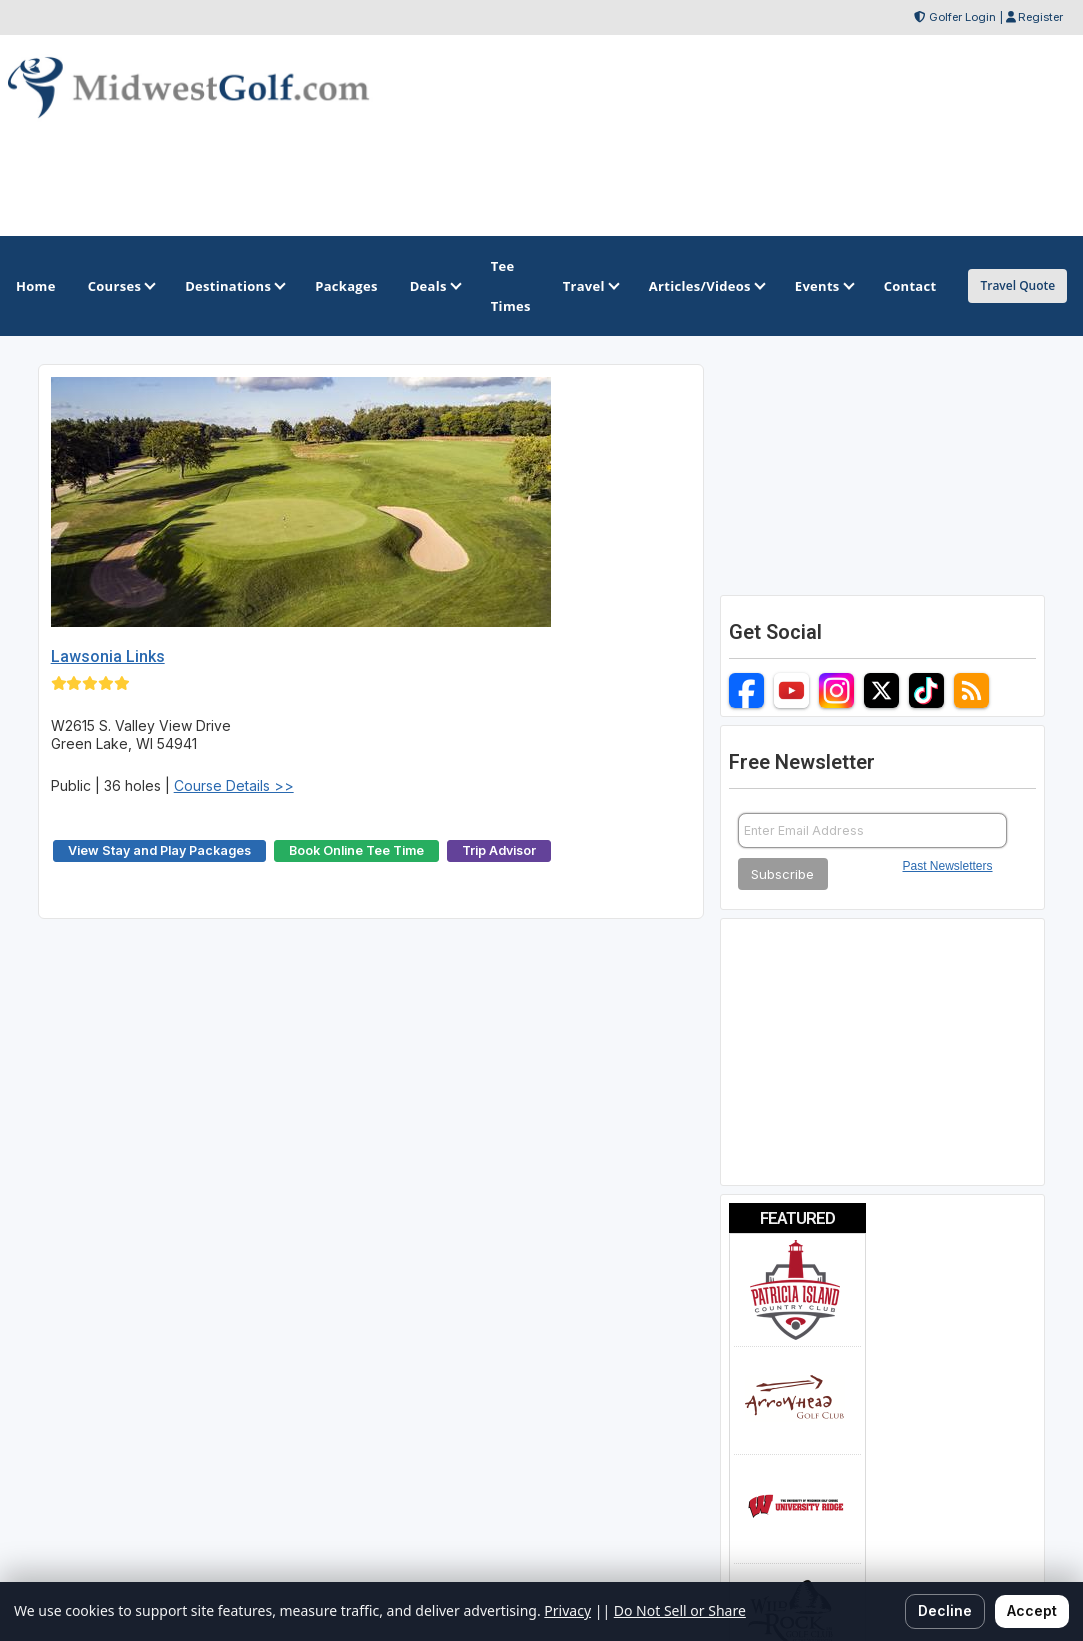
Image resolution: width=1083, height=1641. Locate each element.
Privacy (567, 1610)
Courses (120, 286)
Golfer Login (962, 17)
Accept (1032, 1610)
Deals (434, 286)
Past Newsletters (948, 866)
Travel (590, 286)
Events (823, 286)
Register (1040, 17)
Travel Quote (1017, 285)
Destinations (234, 286)
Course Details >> (234, 785)
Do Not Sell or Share (680, 1610)
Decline (945, 1610)
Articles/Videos (706, 286)
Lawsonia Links (108, 656)
